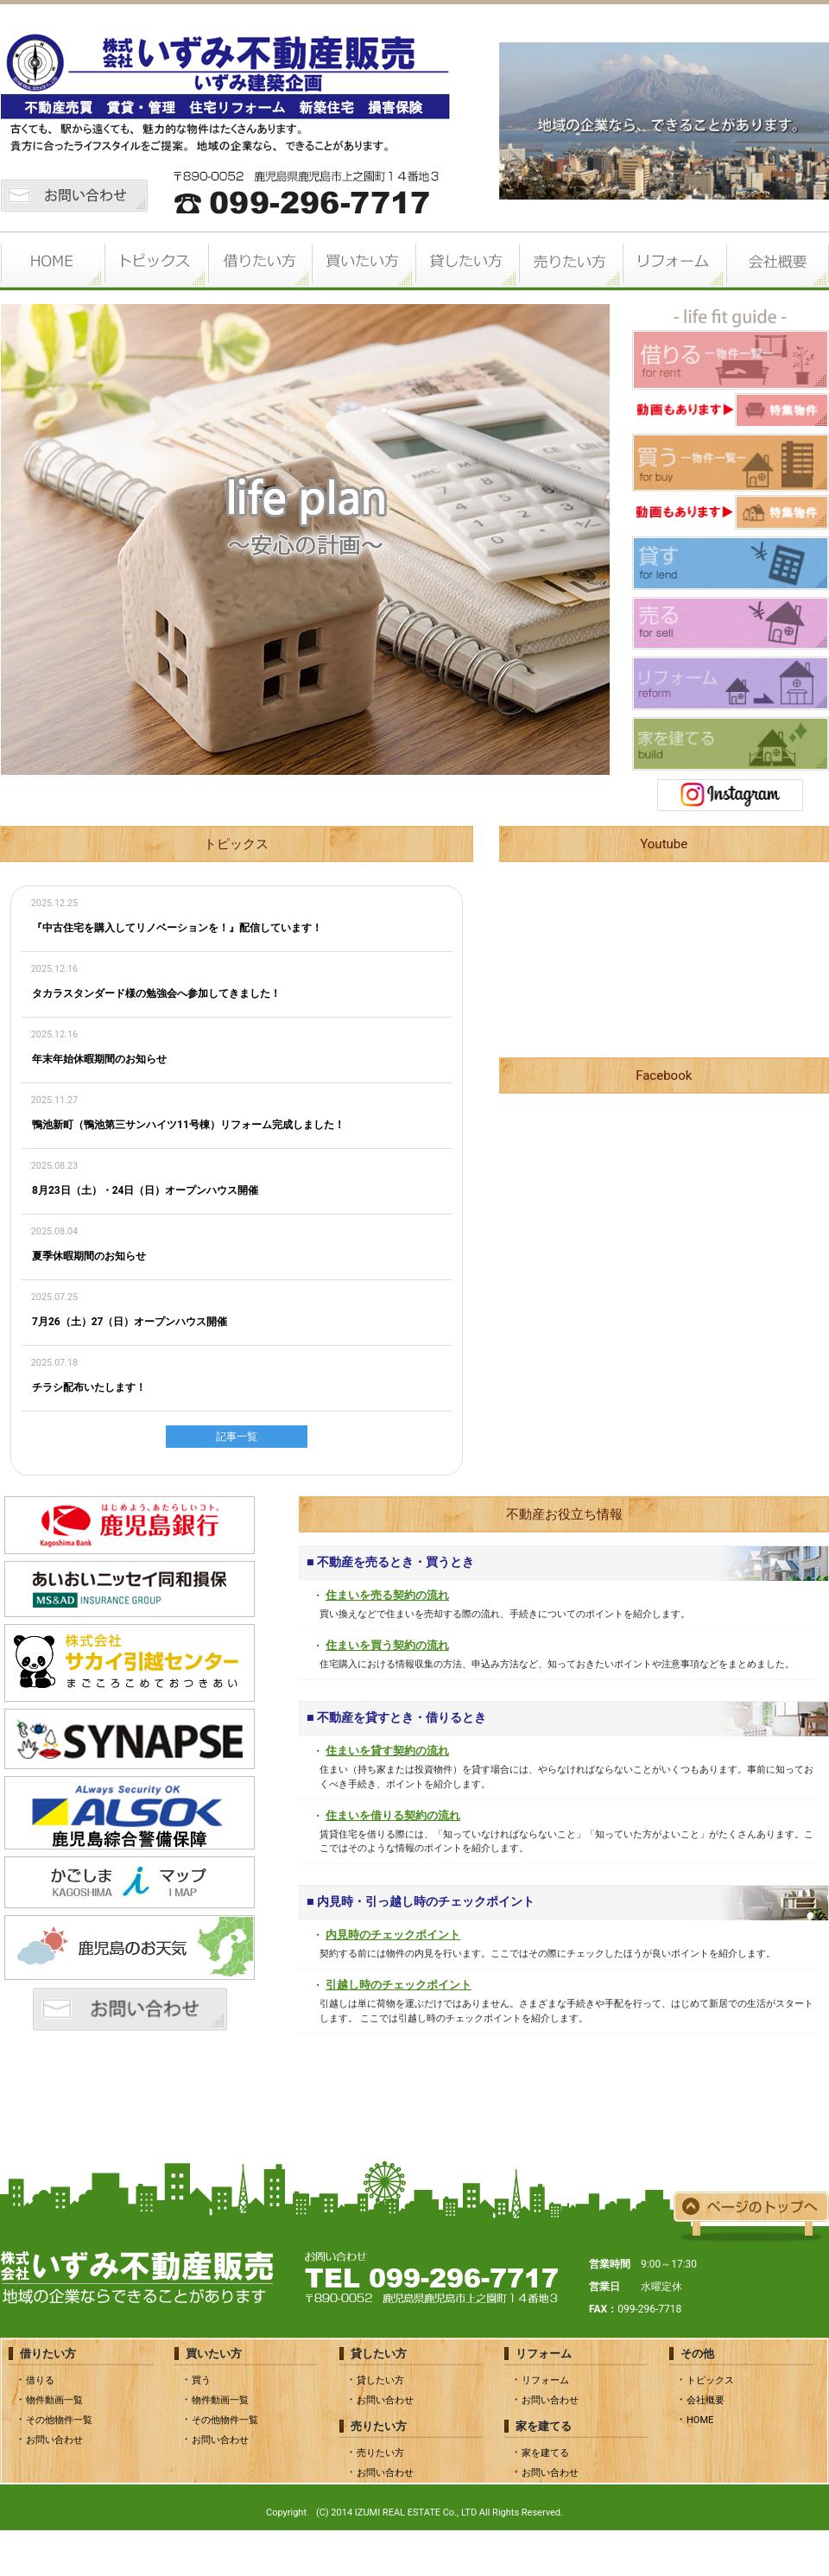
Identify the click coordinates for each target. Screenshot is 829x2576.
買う (201, 2380)
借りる (40, 2380)
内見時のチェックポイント (393, 1934)
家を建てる (545, 2453)
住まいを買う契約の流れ (387, 1645)
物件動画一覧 (54, 2400)
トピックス (155, 261)
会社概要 (777, 261)
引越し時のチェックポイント (398, 1984)
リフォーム (673, 261)
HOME (52, 261)
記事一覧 (236, 1437)
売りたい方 (570, 261)
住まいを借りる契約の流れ (393, 1815)
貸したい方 (466, 261)
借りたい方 (259, 261)
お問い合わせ (54, 2440)
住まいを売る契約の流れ (387, 1595)
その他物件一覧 (59, 2420)
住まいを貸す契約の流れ (387, 1750)
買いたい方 (362, 261)
